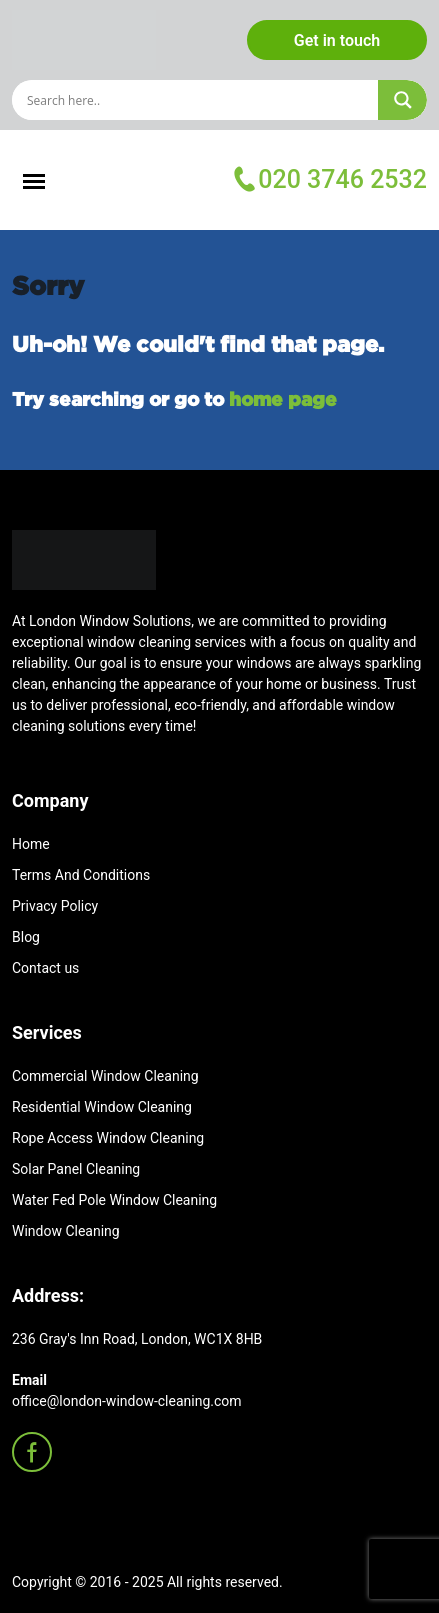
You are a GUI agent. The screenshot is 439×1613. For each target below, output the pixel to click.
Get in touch (337, 40)
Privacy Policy (55, 906)
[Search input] (199, 100)
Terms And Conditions (81, 875)
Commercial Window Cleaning (105, 1076)
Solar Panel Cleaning (76, 1169)
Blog (26, 937)
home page (283, 398)
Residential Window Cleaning (102, 1107)
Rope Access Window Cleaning (108, 1138)
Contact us (45, 968)
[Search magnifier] (403, 100)
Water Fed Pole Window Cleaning (114, 1200)
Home (31, 844)
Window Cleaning (66, 1231)
